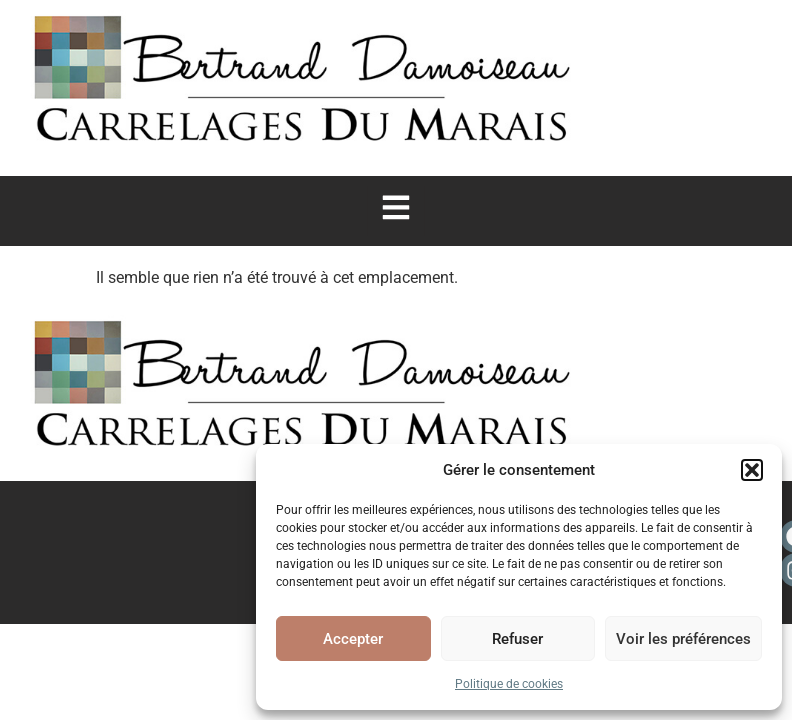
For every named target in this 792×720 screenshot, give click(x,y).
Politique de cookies (509, 684)
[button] (752, 470)
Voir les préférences (683, 639)
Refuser (517, 639)
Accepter (353, 639)
